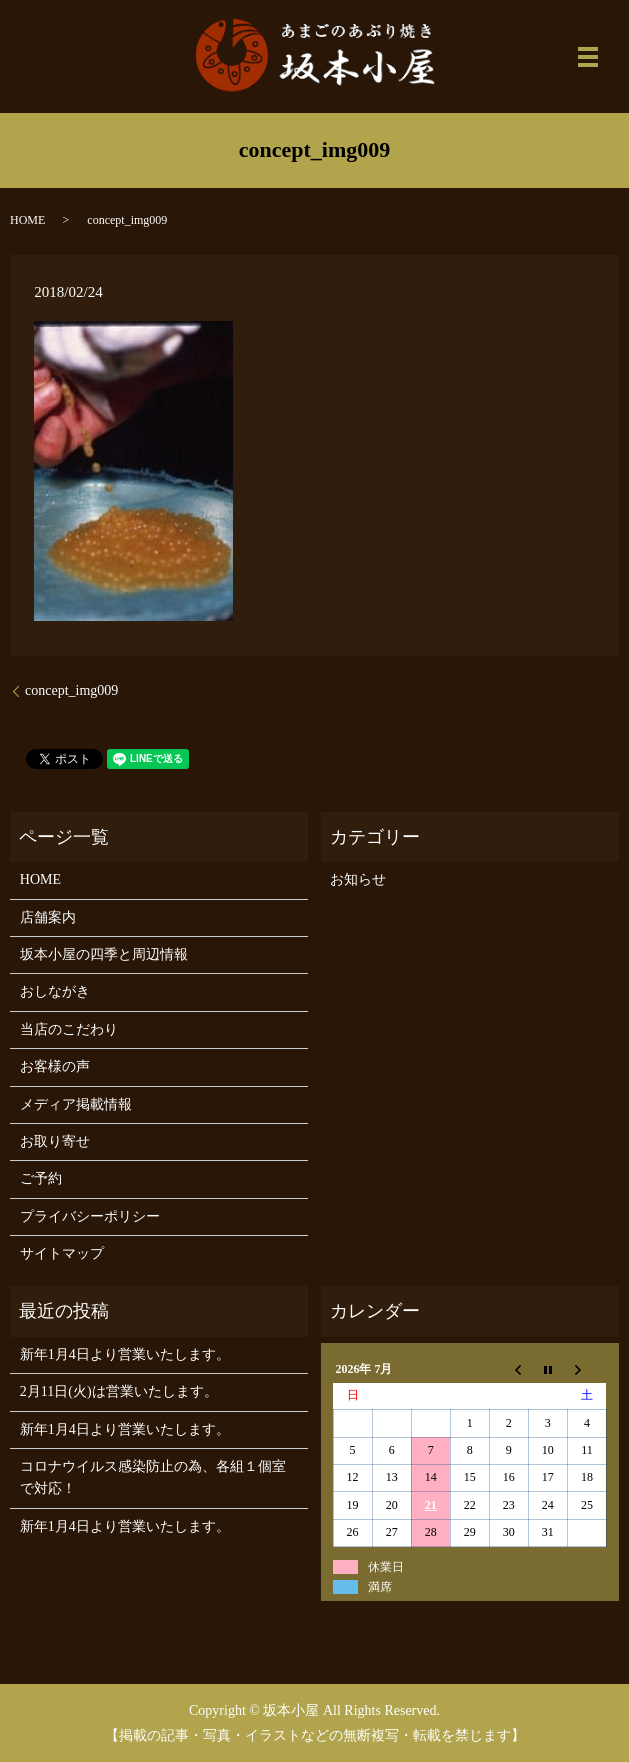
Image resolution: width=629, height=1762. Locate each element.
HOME (27, 220)
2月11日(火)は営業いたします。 (119, 1391)
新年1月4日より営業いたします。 (125, 1354)
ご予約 (41, 1178)
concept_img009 (71, 690)
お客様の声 (55, 1066)
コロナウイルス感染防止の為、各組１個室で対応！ (153, 1477)
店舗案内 (48, 917)
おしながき (55, 991)
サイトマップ (62, 1253)
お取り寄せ (55, 1141)
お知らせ (358, 879)
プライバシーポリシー (90, 1216)
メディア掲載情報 (76, 1104)
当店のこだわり (69, 1029)
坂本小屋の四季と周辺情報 (104, 954)
